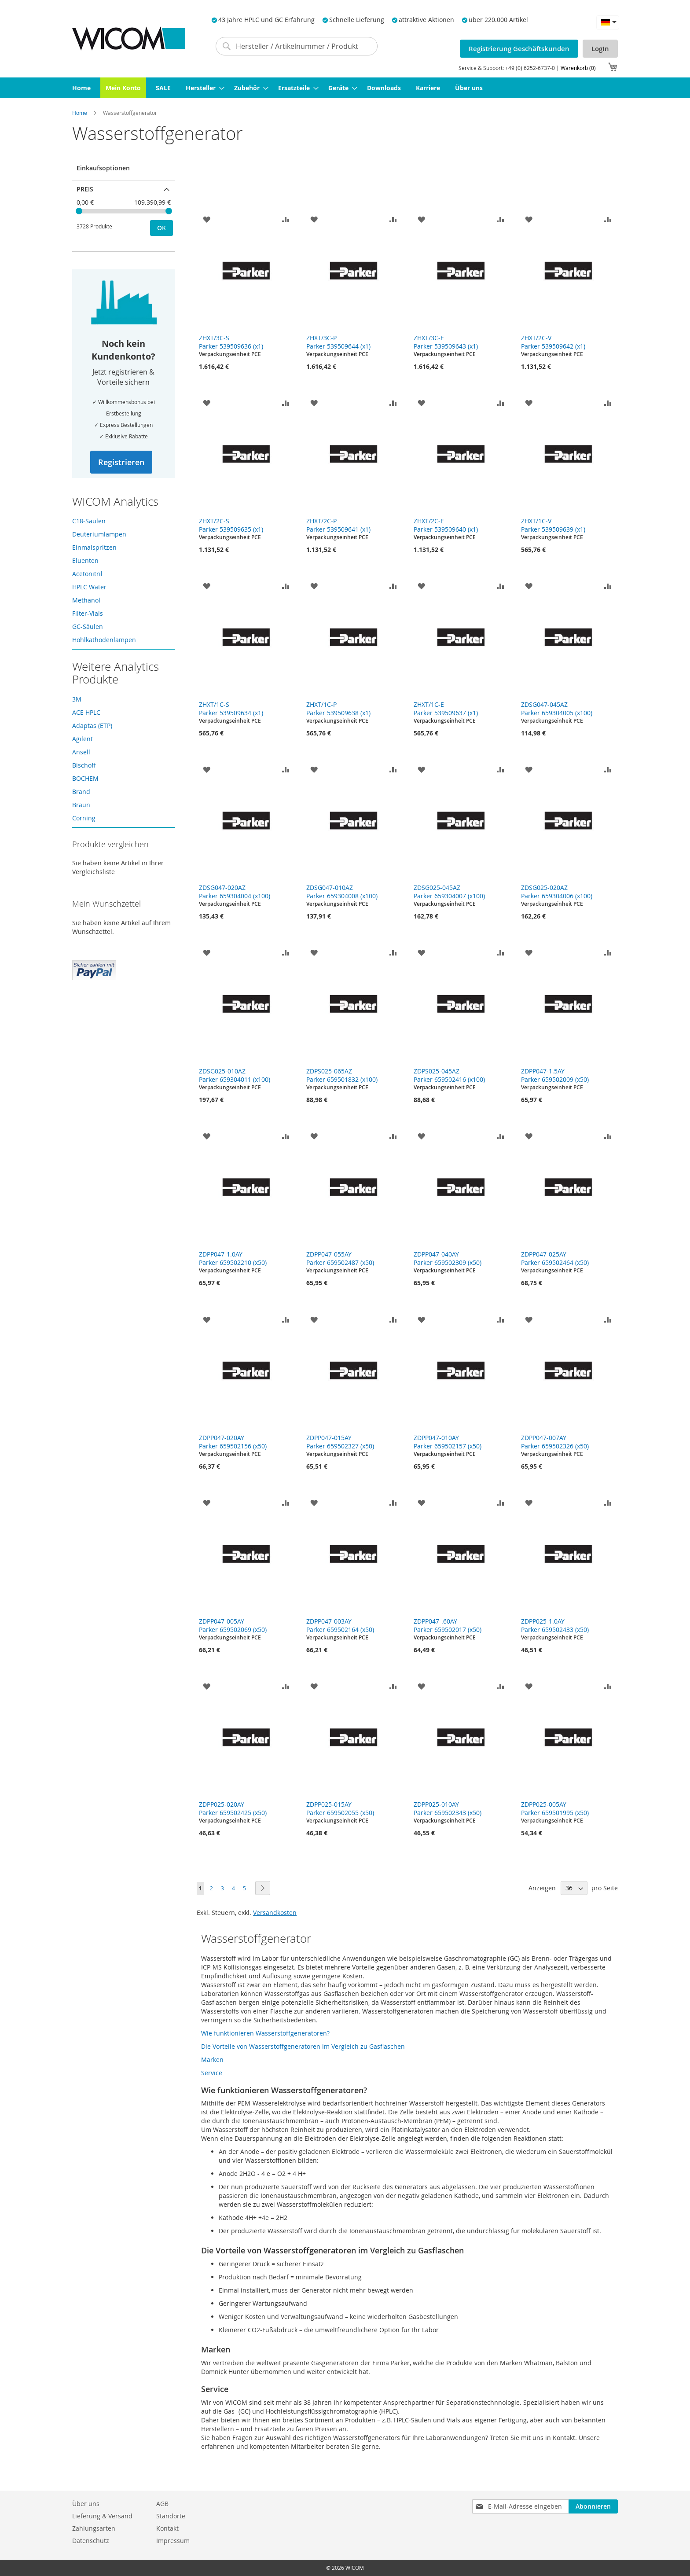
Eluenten (85, 560)
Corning (83, 818)
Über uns (85, 2503)
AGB (162, 2503)
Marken (212, 2059)
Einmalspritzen (94, 547)
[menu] (345, 87)
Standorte (170, 2516)
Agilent (82, 739)
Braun (81, 805)
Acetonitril (87, 574)
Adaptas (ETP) (92, 725)
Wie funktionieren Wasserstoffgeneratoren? (265, 2033)
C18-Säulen (89, 521)
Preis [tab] (85, 189)
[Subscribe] (593, 2506)
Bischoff (84, 765)
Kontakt (167, 2528)
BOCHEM (85, 778)
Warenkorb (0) (578, 67)
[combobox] (297, 46)
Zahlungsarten (93, 2528)
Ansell (81, 752)
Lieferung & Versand (102, 2516)
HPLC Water (89, 587)
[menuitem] (81, 87)
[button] (608, 22)
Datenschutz (90, 2540)
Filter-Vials (87, 613)
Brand (81, 791)
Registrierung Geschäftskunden (519, 48)
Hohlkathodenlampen (104, 640)
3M (76, 699)
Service (211, 2073)
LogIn (600, 48)
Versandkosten (275, 1912)
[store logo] (128, 38)
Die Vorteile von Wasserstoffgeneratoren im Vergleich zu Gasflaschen (303, 2046)
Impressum (173, 2540)
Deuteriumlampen (99, 534)
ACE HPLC (86, 712)
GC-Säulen (87, 626)
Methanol (86, 600)
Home (80, 112)
